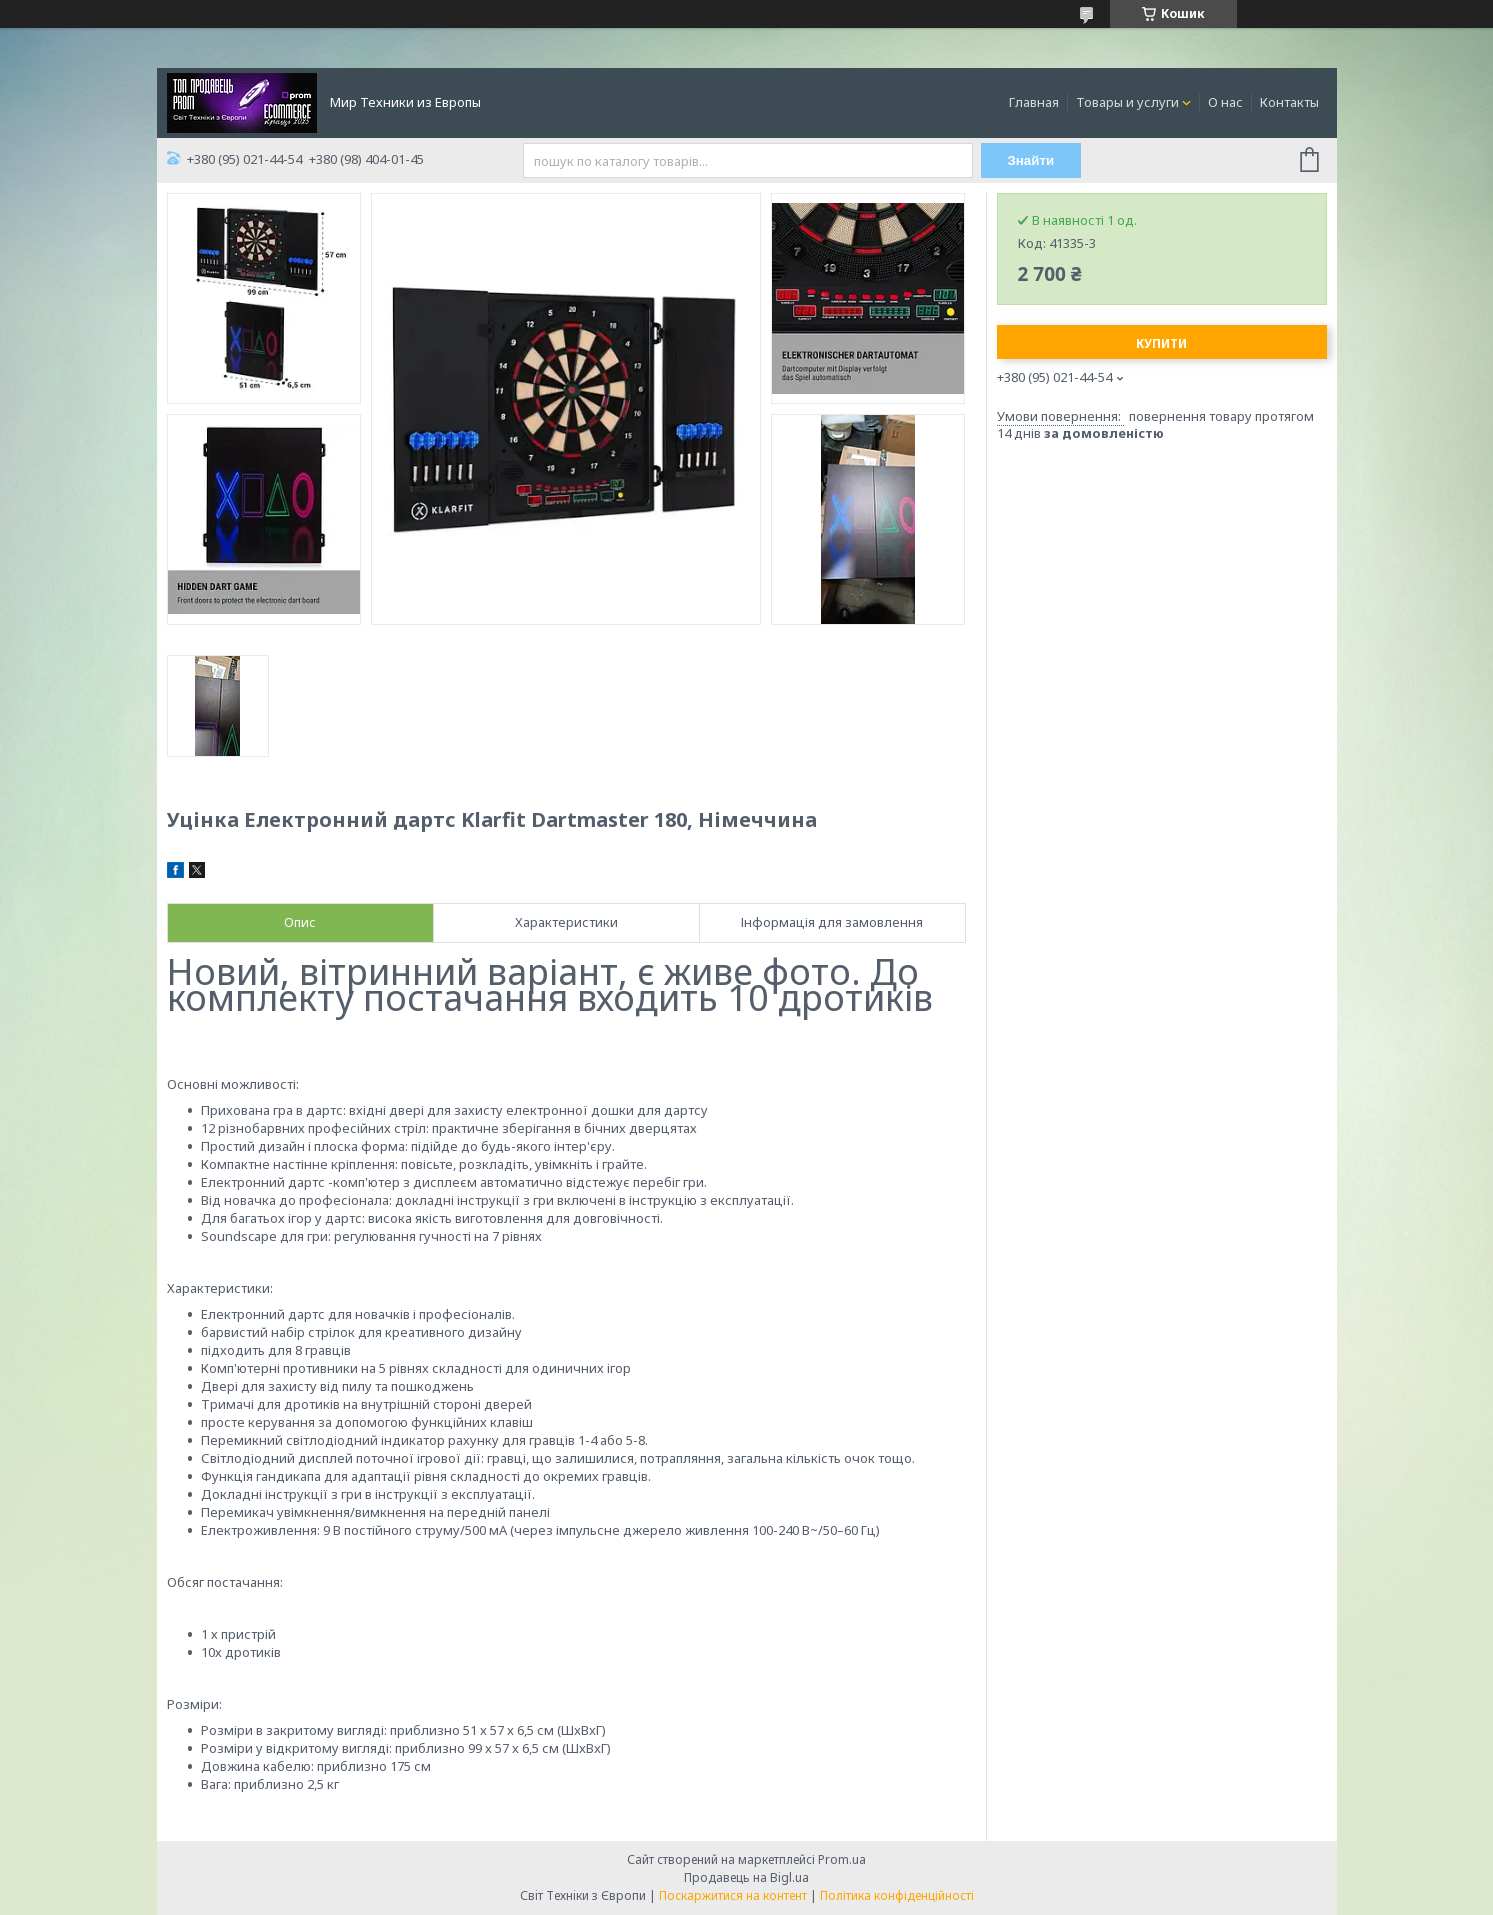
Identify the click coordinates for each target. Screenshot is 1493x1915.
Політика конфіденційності (897, 1895)
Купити (1161, 343)
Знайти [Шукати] (1030, 160)
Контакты (1289, 102)
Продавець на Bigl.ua (746, 1877)
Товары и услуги (1127, 102)
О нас (1225, 102)
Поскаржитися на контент (733, 1895)
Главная (1034, 102)
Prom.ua (842, 1859)
